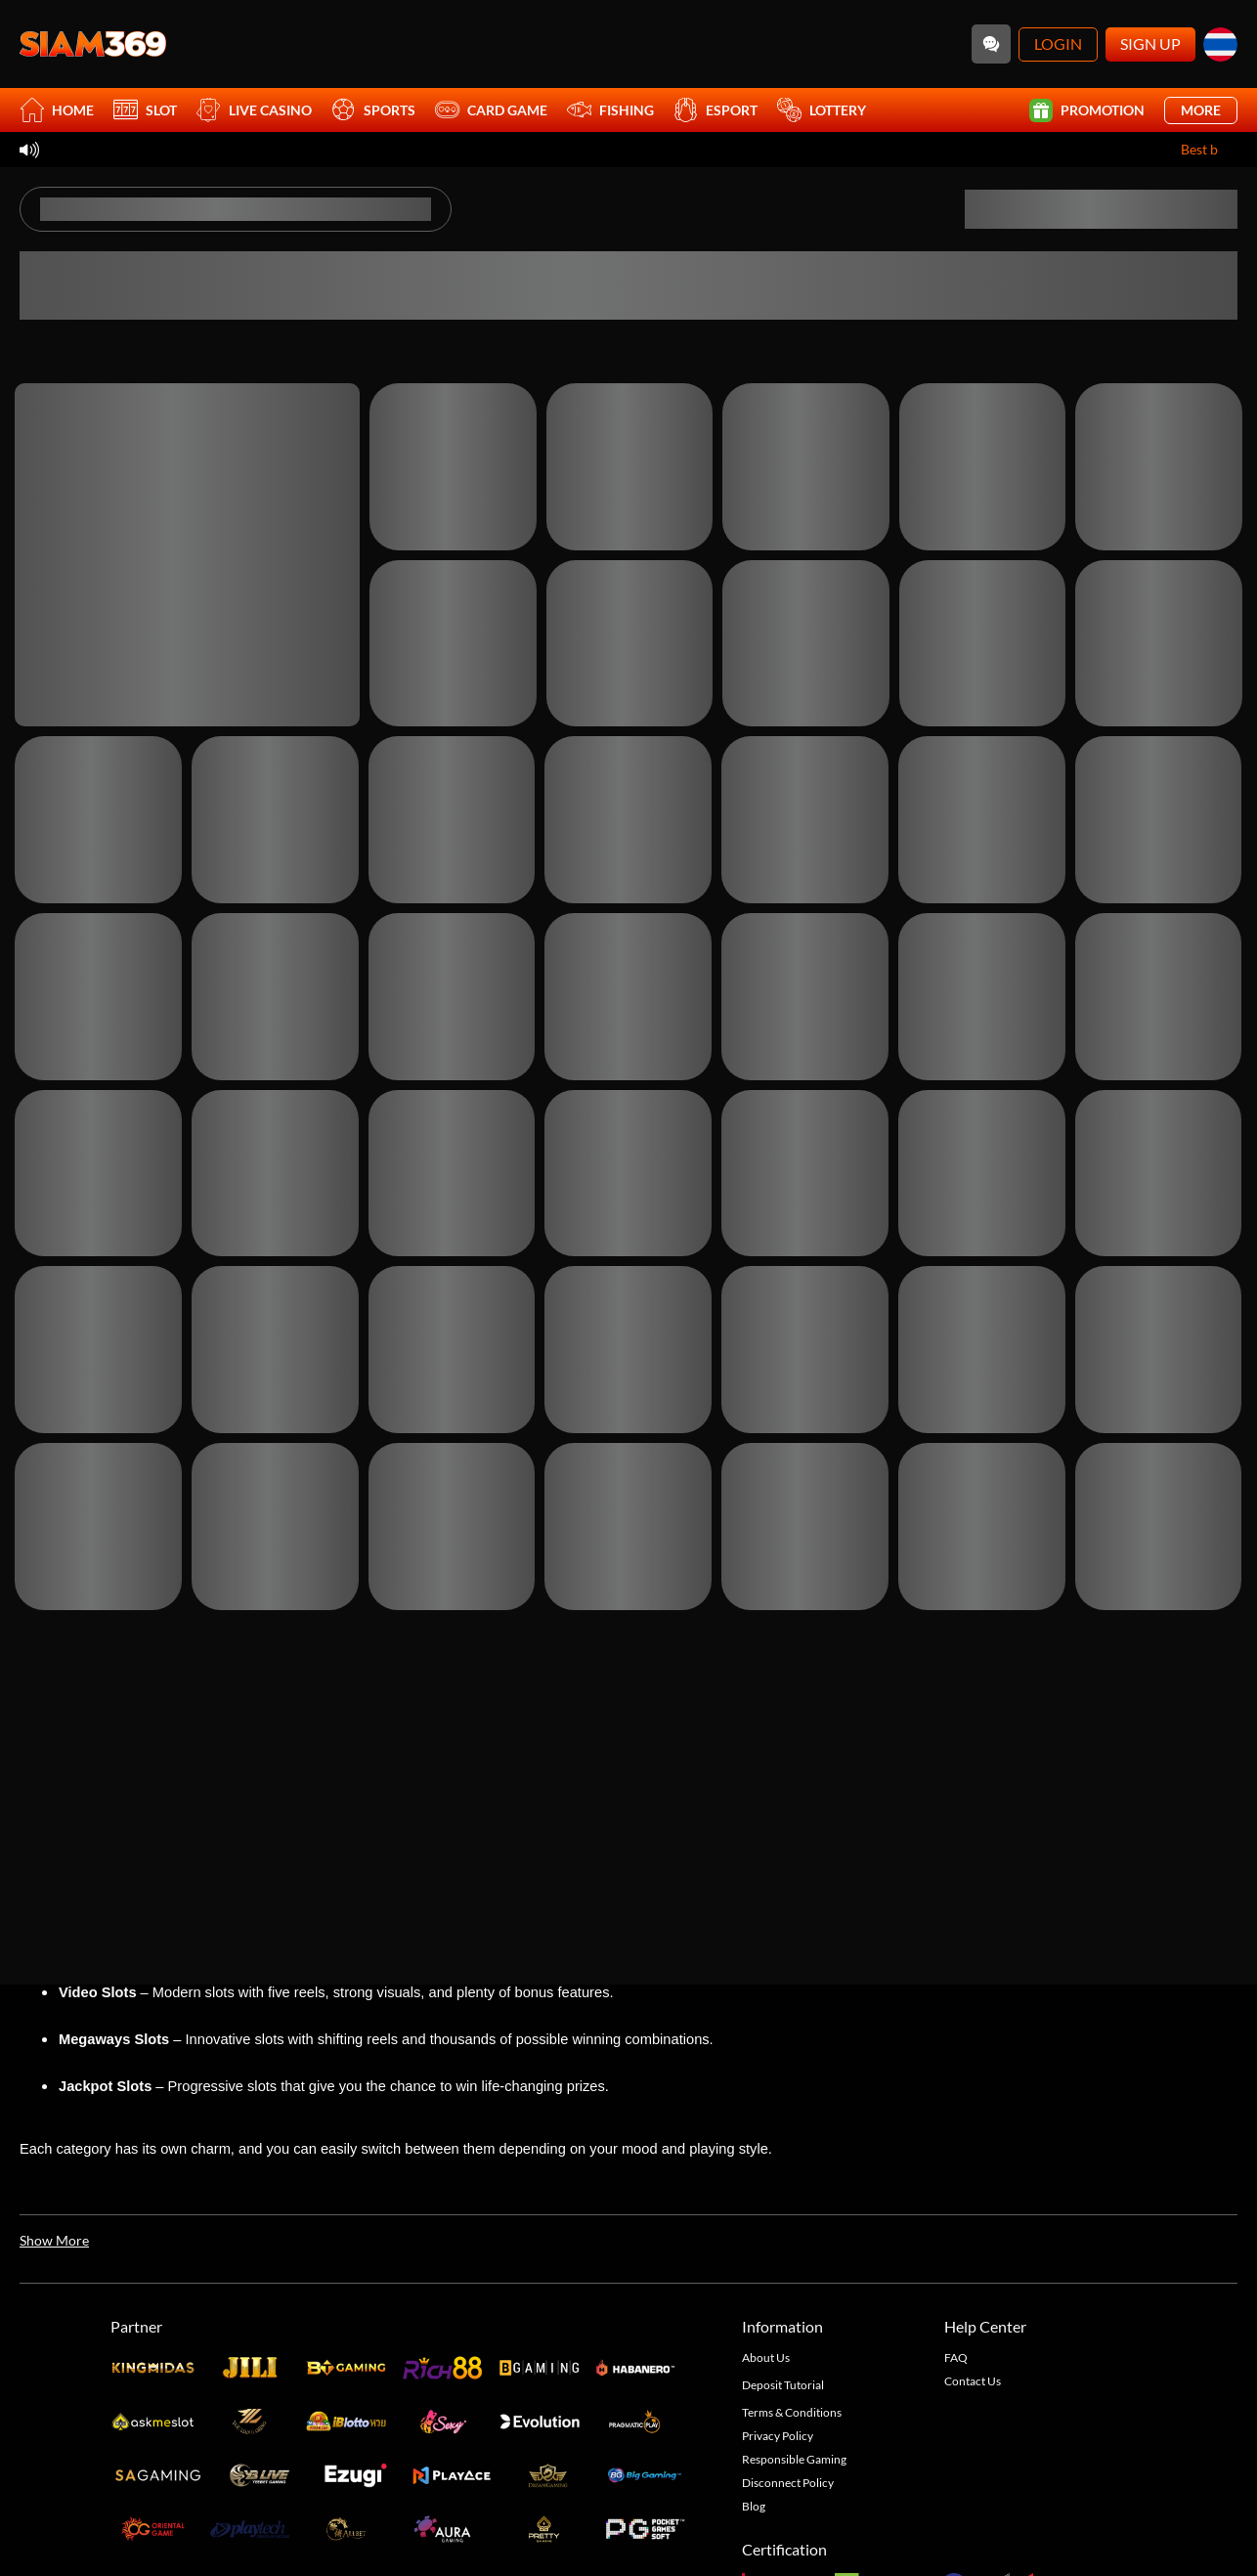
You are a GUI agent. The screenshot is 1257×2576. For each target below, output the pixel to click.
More (1201, 110)
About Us (766, 2357)
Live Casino (254, 110)
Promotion (1087, 110)
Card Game (491, 110)
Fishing (610, 110)
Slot (145, 110)
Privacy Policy (777, 2435)
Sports (373, 110)
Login (1058, 43)
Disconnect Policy (788, 2482)
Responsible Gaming (794, 2459)
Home (57, 110)
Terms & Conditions (792, 2412)
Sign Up (1150, 43)
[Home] (93, 44)
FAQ (956, 2357)
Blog (753, 2506)
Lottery (821, 110)
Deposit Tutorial (783, 2385)
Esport (715, 110)
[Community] (991, 44)
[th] (1220, 44)
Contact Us (972, 2381)
